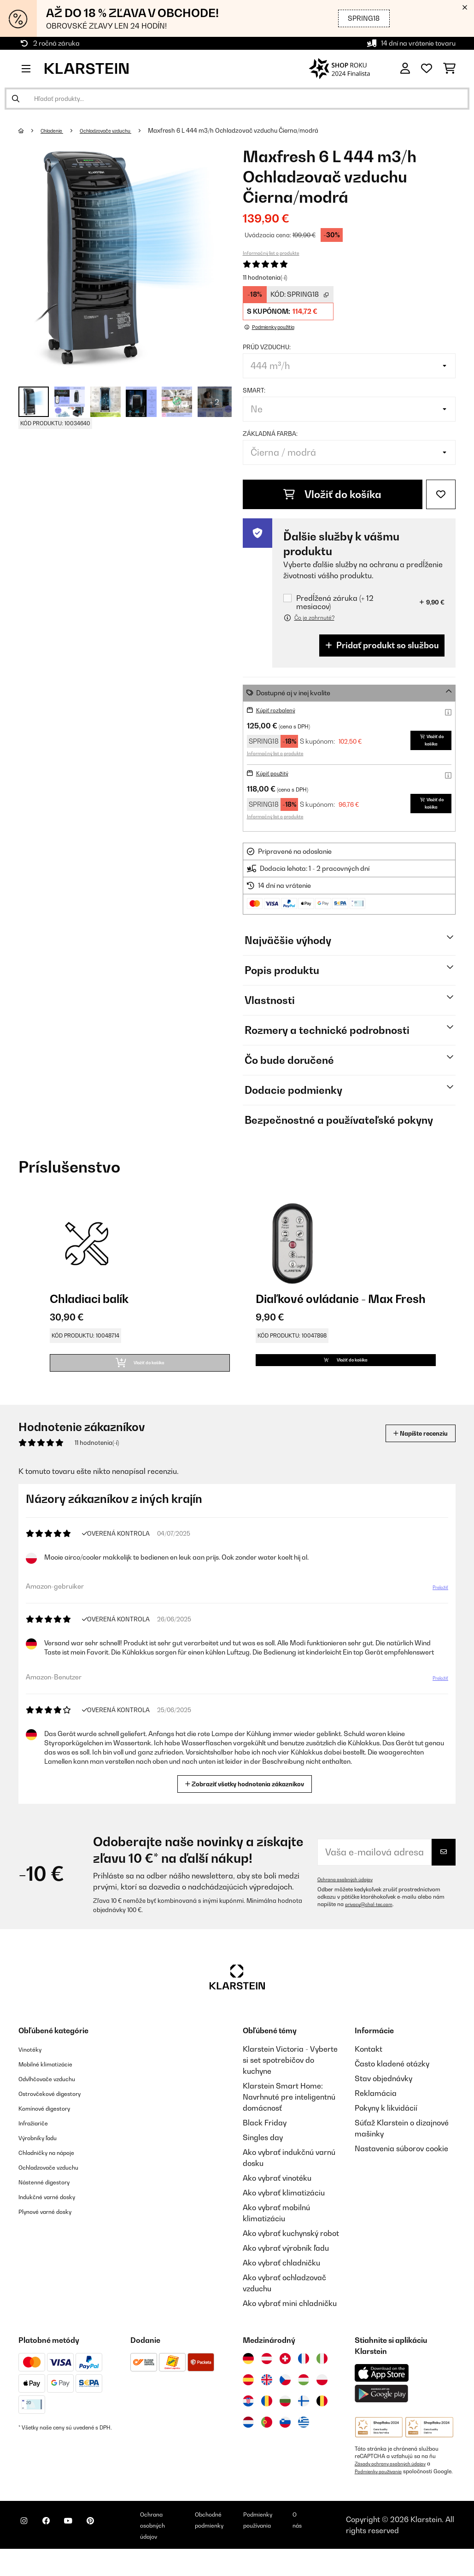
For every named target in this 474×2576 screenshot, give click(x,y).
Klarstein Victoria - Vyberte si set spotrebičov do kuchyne (290, 2080)
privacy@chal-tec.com (373, 1925)
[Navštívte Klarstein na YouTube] (86, 2553)
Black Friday (265, 2143)
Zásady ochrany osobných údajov (397, 2484)
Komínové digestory (52, 2128)
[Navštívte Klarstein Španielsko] (248, 2400)
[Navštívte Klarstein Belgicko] (322, 2421)
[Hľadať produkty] (237, 99)
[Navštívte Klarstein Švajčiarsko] (285, 2378)
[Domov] (30, 130)
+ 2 (214, 401)
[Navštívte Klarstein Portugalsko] (266, 2442)
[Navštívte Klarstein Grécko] (303, 2442)
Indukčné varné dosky (56, 2216)
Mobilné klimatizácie (54, 2084)
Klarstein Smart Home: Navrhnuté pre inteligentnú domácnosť (289, 2117)
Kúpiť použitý (276, 777)
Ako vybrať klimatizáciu (284, 2213)
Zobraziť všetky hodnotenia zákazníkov (248, 1803)
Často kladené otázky (392, 2084)
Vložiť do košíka (332, 494)
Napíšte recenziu (410, 1453)
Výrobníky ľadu (44, 2157)
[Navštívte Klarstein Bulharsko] (285, 2421)
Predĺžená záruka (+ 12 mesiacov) (335, 602)
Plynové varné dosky (53, 2231)
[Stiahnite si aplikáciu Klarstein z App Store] (382, 2393)
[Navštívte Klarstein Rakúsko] (266, 2378)
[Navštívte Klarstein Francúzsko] (303, 2378)
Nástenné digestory (52, 2201)
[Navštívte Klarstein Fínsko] (303, 2421)
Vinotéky (33, 2069)
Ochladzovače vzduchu (121, 130)
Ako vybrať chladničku (281, 2283)
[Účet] (405, 68)
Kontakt (368, 2069)
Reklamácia (376, 2113)
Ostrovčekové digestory (59, 2113)
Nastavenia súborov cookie (401, 2168)
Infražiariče (38, 2143)
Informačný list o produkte (271, 253)
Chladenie (56, 130)
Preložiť (435, 1611)
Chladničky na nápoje (55, 2172)
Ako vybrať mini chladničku (290, 2323)
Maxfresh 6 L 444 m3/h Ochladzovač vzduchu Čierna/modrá (256, 130)
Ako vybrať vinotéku (277, 2198)
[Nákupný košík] (449, 68)
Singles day (263, 2157)
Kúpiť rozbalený (280, 710)
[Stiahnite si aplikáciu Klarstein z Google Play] (382, 2414)
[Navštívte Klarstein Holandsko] (248, 2442)
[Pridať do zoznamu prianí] (441, 494)
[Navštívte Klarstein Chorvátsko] (248, 2421)
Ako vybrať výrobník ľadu (286, 2268)
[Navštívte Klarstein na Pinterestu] (116, 2553)
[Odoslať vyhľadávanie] (15, 98)
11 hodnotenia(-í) (265, 277)
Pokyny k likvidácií (386, 2128)
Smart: (254, 390)
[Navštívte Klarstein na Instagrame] (27, 2553)
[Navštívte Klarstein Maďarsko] (303, 2400)
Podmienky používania (383, 2491)
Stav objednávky (383, 2098)
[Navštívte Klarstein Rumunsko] (266, 2421)
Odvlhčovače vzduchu (56, 2098)
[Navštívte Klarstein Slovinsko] (285, 2442)
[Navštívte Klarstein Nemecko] (248, 2378)
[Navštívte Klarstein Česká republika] (285, 2400)
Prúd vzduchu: (267, 347)
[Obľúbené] (426, 68)
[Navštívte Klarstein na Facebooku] (57, 2553)
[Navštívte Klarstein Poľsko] (322, 2400)
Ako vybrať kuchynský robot (291, 2253)
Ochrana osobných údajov (350, 1900)
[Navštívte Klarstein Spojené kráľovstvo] (266, 2400)
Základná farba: (270, 433)
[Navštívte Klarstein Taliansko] (322, 2378)
